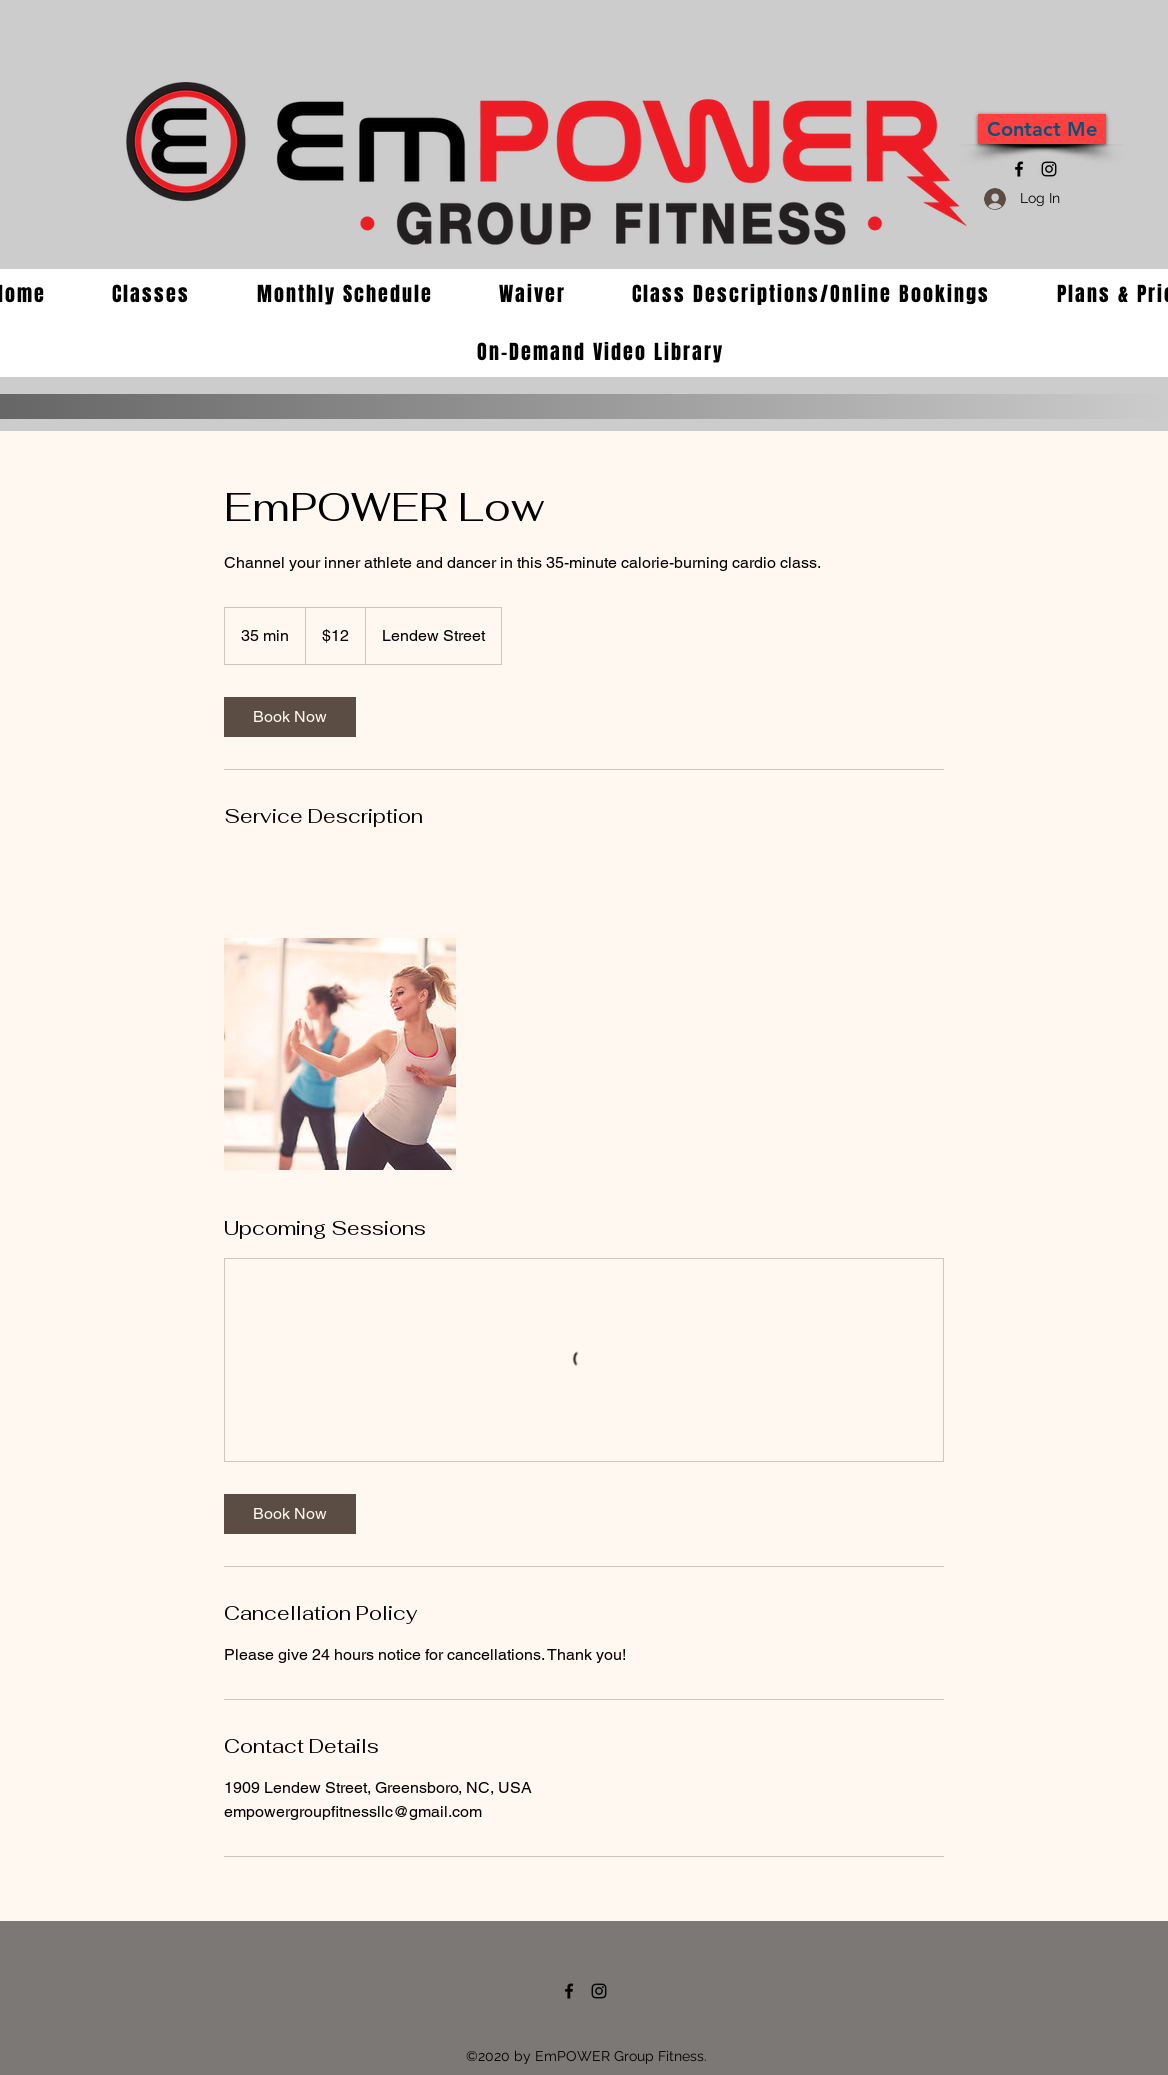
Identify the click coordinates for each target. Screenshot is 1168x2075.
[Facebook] (1019, 169)
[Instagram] (1049, 169)
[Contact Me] (1042, 129)
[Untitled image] (340, 1054)
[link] (290, 717)
